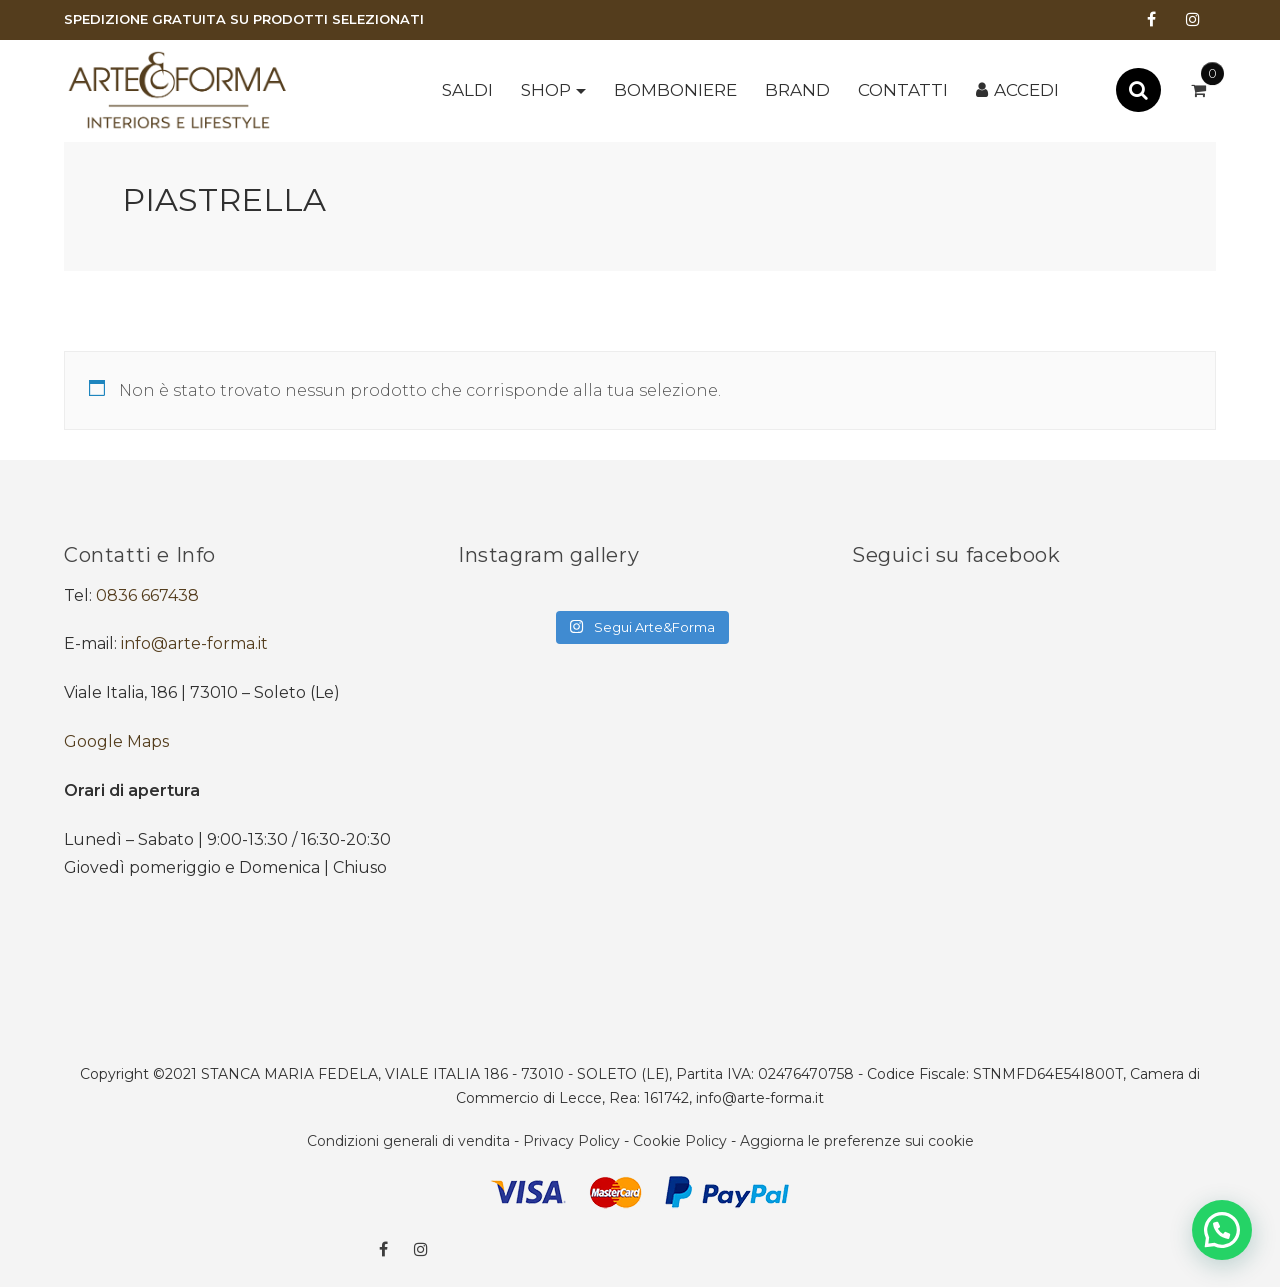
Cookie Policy (680, 1141)
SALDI (467, 90)
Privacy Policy (571, 1141)
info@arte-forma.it (194, 643)
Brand (797, 90)
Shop (546, 90)
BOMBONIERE (675, 90)
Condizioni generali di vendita (408, 1141)
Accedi (1026, 90)
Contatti (903, 90)
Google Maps (116, 741)
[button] (1222, 1230)
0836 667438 (147, 595)
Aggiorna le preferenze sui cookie (857, 1141)
